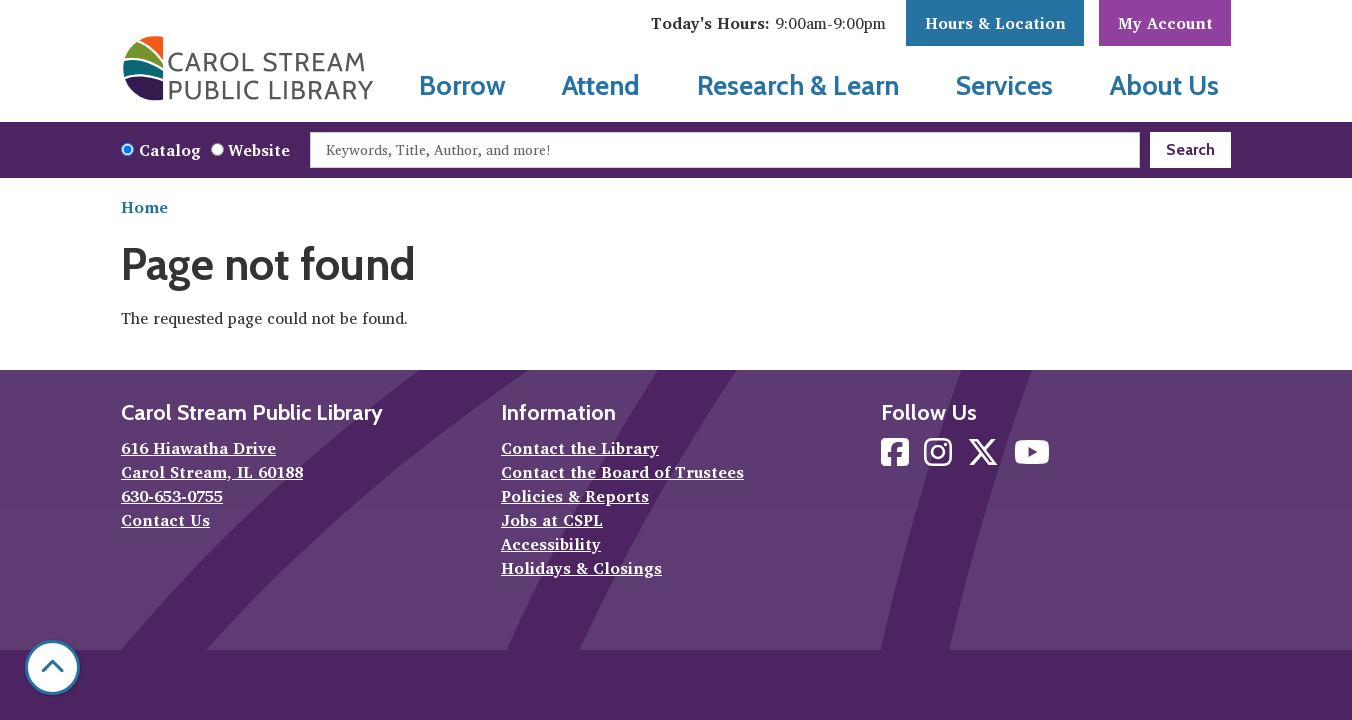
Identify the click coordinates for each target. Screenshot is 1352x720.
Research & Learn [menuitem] (798, 85)
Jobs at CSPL (552, 520)
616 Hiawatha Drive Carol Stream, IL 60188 (212, 460)
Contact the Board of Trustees (622, 472)
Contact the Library (580, 448)
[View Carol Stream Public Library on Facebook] (897, 458)
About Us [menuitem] (1164, 85)
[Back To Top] (52, 667)
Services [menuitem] (1004, 85)
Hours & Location (995, 23)
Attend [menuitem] (601, 85)
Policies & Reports (575, 496)
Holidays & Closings (581, 568)
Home (144, 207)
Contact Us (165, 520)
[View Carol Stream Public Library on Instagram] (940, 458)
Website (259, 150)
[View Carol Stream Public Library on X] (985, 458)
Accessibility (551, 544)
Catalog (170, 150)
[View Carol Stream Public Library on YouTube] (1032, 458)
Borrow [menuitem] (462, 85)
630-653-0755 (172, 496)
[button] (768, 23)
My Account (1165, 23)
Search (1190, 149)
